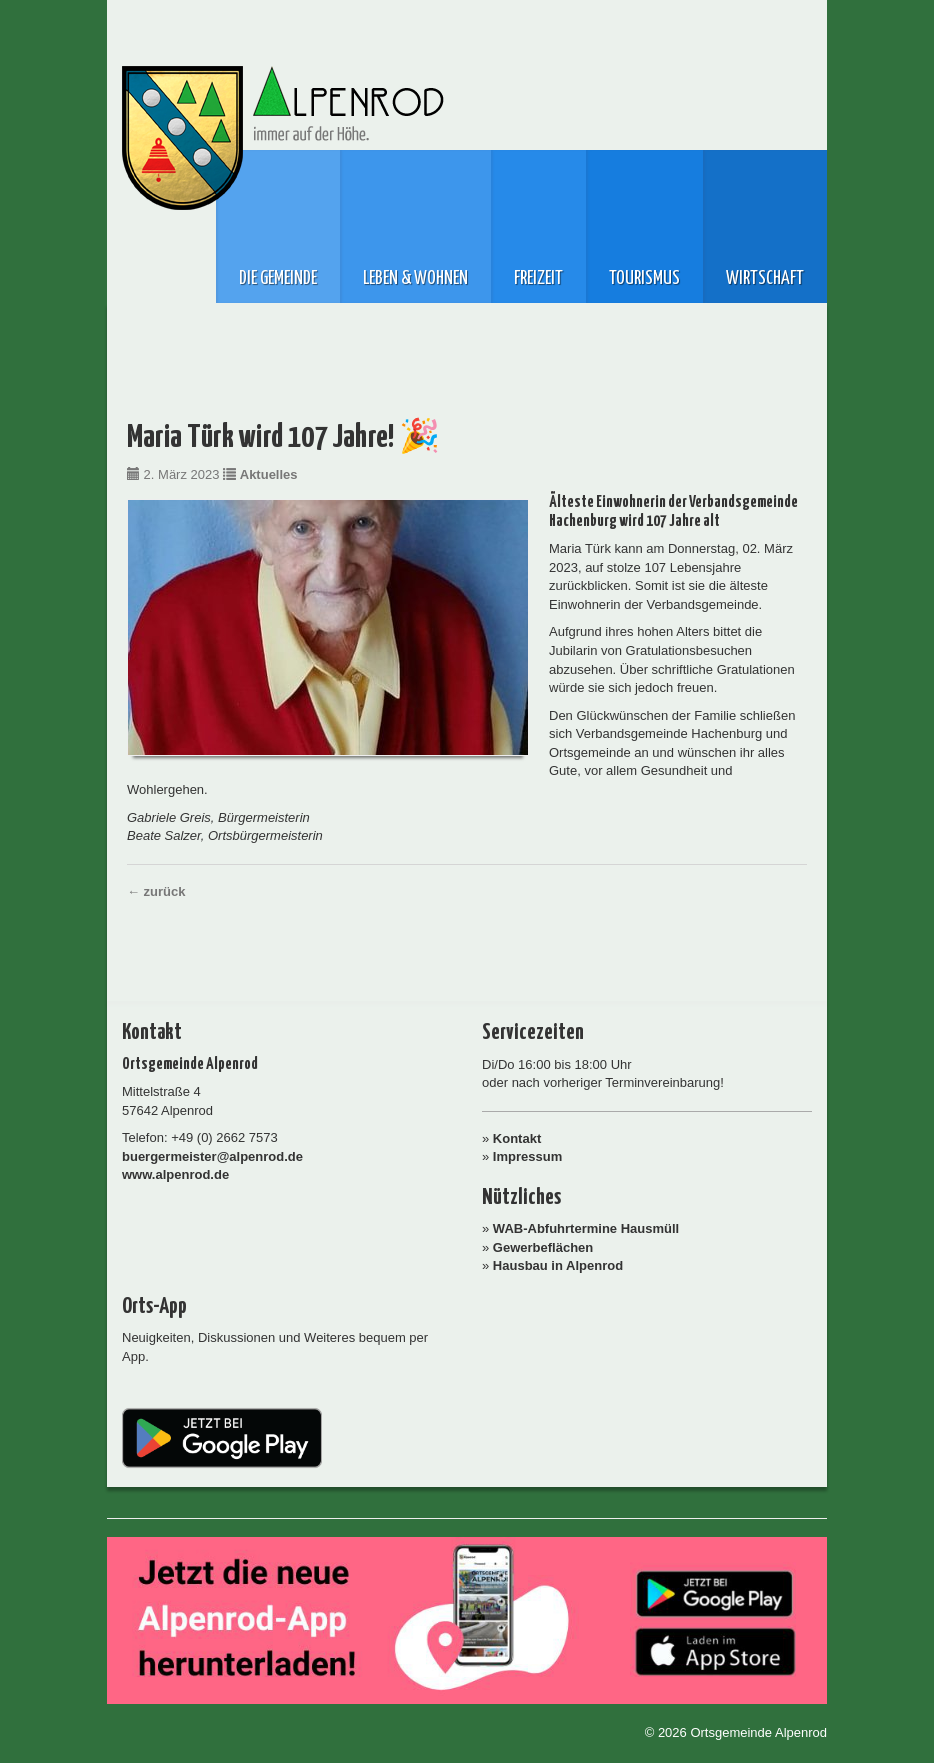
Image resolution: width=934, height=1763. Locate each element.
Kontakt (517, 1138)
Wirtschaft (765, 279)
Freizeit (538, 279)
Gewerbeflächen (543, 1247)
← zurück (156, 891)
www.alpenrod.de (175, 1174)
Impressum (527, 1156)
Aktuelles (269, 474)
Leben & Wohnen (415, 279)
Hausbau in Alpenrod (558, 1265)
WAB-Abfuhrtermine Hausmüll (586, 1228)
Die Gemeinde (278, 279)
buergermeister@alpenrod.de (212, 1156)
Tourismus (644, 279)
